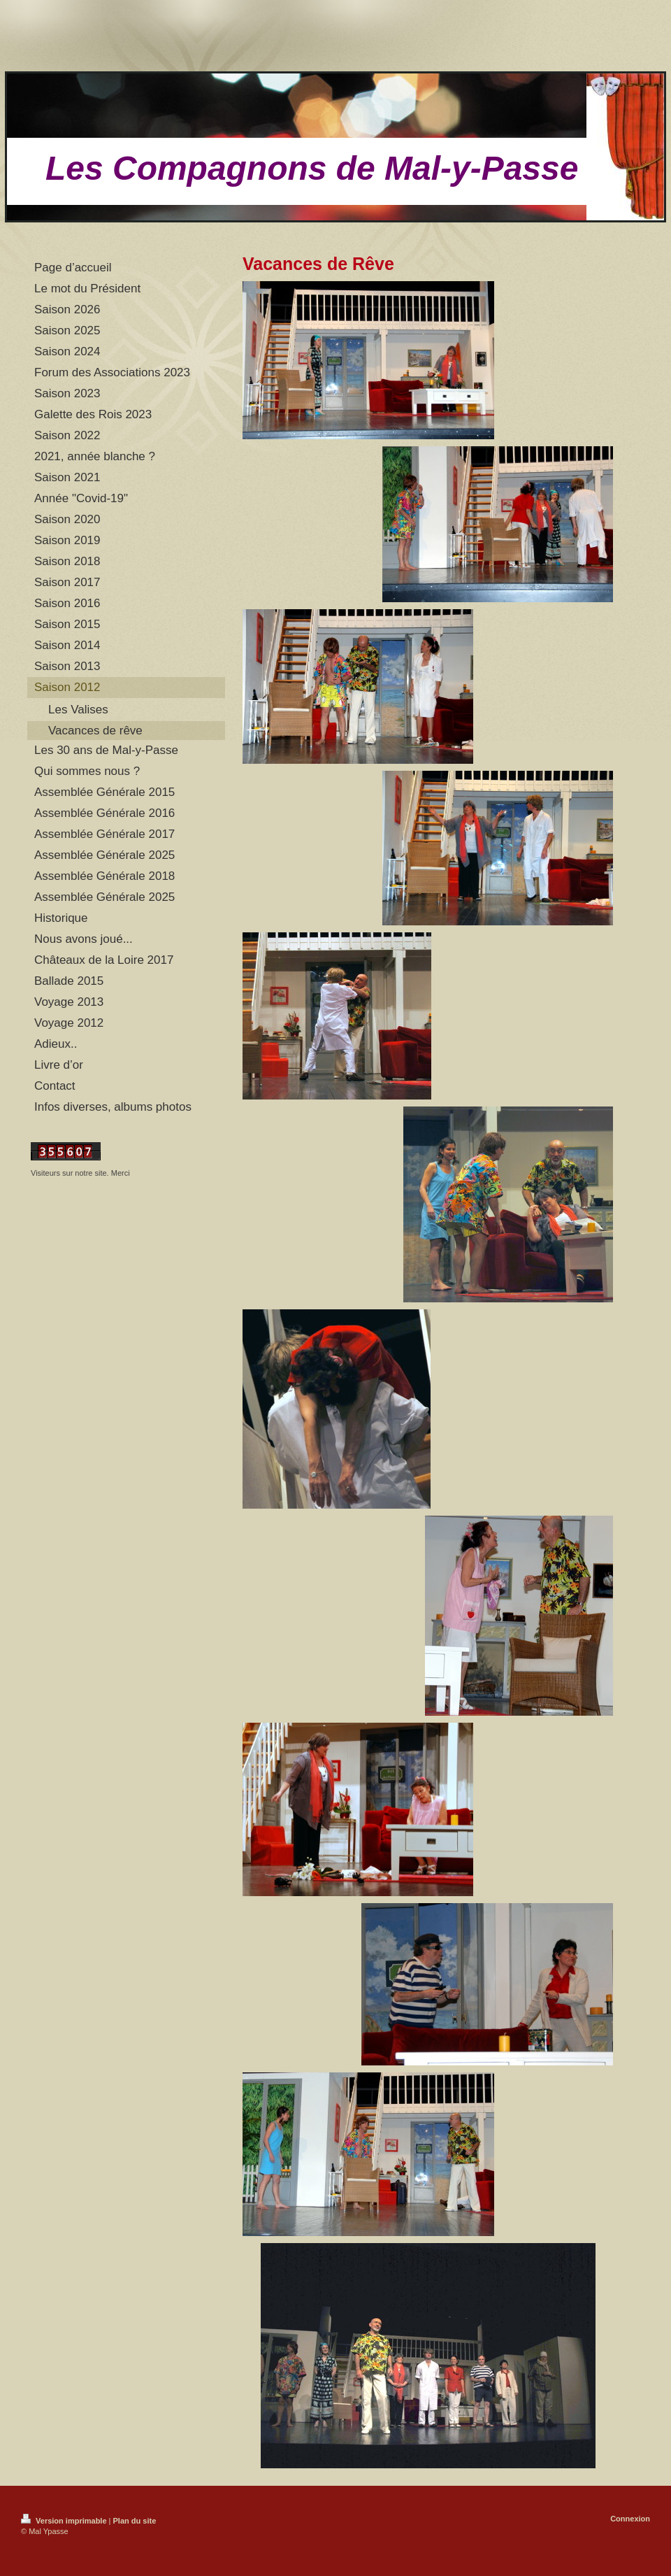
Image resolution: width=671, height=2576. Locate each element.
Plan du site (135, 2521)
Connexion (630, 2518)
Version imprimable (65, 2521)
